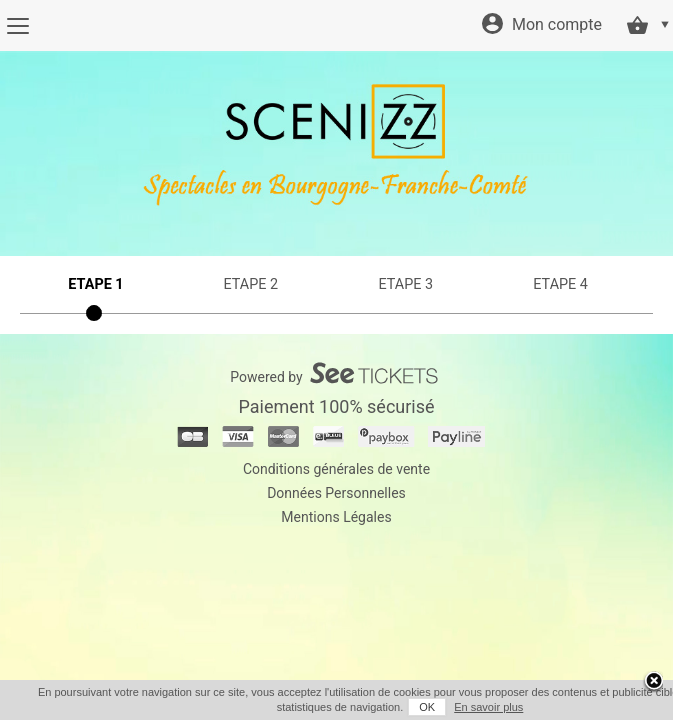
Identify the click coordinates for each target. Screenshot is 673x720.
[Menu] (17, 26)
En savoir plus (461, 707)
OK (400, 707)
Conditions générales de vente (336, 469)
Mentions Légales (336, 517)
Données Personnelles (336, 493)
